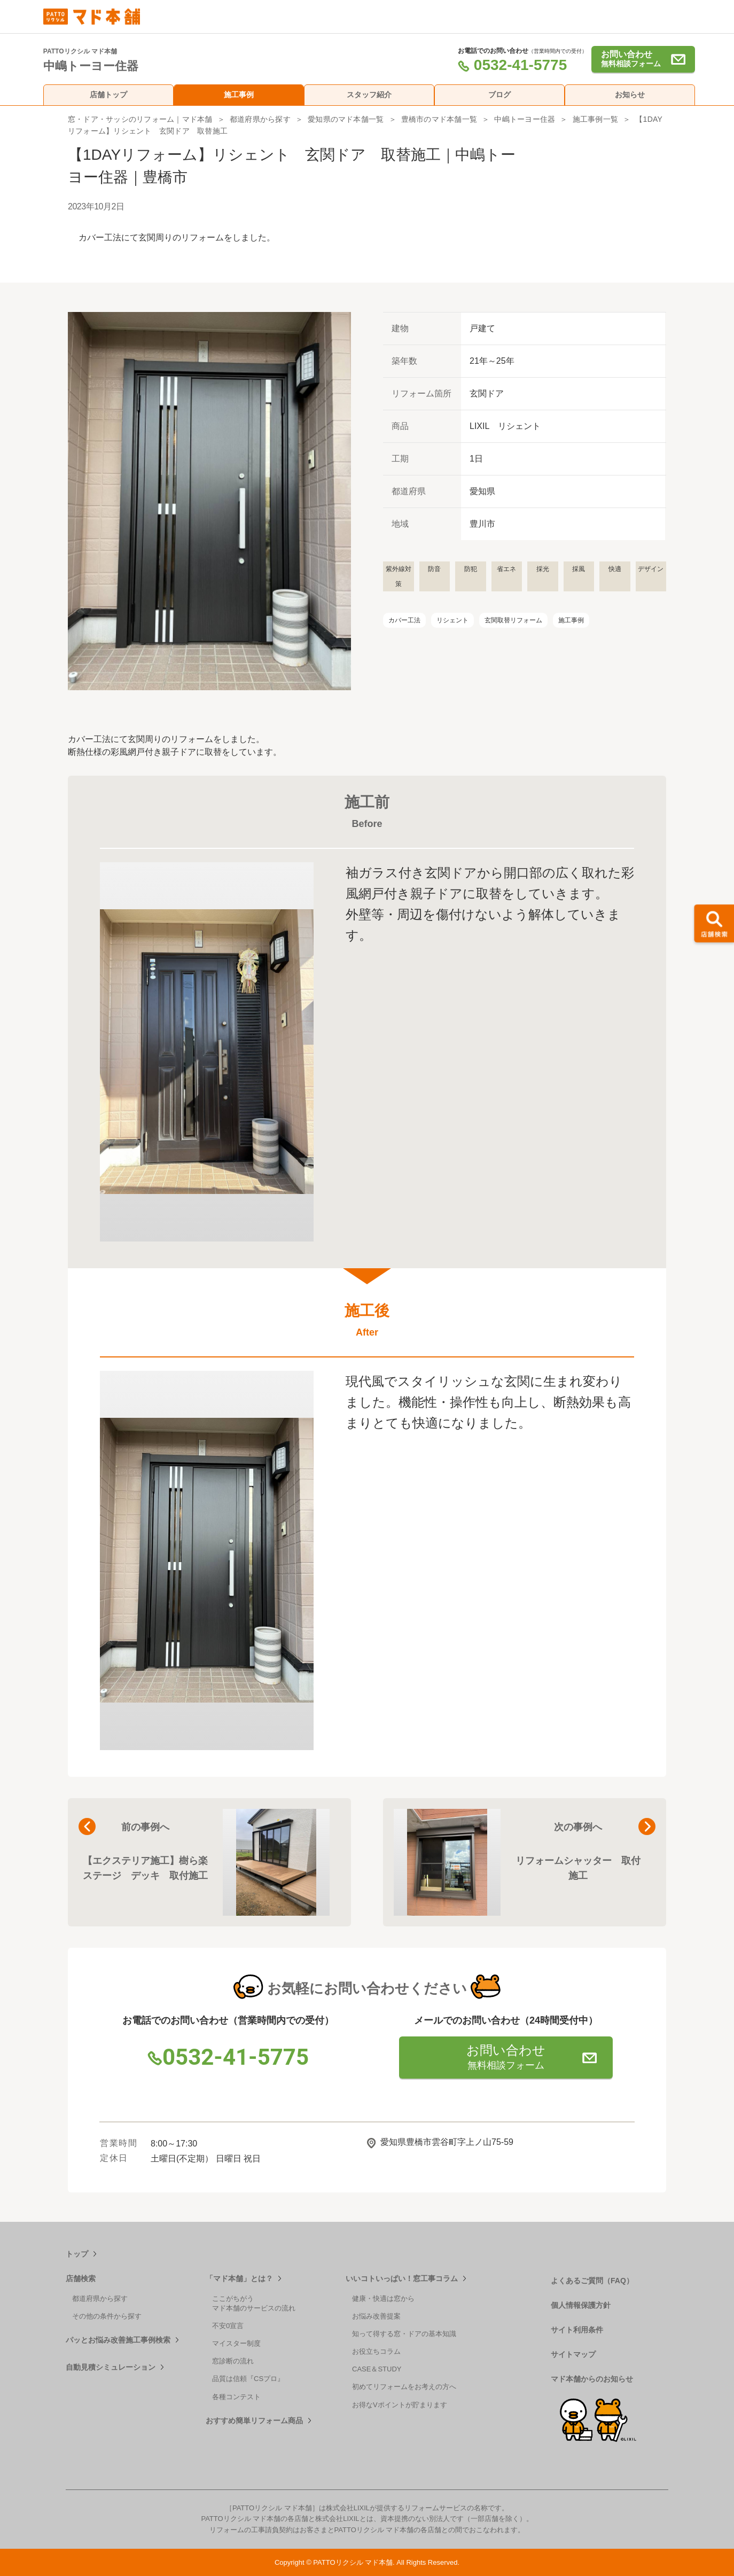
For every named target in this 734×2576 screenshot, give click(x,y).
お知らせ (630, 94)
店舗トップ (108, 94)
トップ (77, 2254)
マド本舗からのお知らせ (592, 2379)
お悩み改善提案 (376, 2316)
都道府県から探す (260, 119)
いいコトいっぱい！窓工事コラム (402, 2278)
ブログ (499, 94)
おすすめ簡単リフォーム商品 (254, 2420)
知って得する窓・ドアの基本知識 (404, 2334)
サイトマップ (573, 2354)
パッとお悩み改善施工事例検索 (118, 2340)
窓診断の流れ (233, 2361)
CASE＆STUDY (376, 2369)
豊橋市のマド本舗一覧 (439, 119)
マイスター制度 (236, 2343)
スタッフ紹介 (369, 94)
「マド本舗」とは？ (239, 2278)
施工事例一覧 (595, 119)
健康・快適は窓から (383, 2298)
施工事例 (239, 94)
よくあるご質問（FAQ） (592, 2280)
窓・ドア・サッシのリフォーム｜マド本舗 (140, 119)
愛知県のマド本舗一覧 (346, 119)
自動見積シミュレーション (110, 2367)
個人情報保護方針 (581, 2305)
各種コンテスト (236, 2397)
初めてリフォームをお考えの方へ (404, 2387)
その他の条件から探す (107, 2316)
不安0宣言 (228, 2326)
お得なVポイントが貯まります (399, 2405)
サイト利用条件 (577, 2329)
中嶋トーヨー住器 (524, 119)
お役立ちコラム (376, 2351)
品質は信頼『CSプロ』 (248, 2379)
